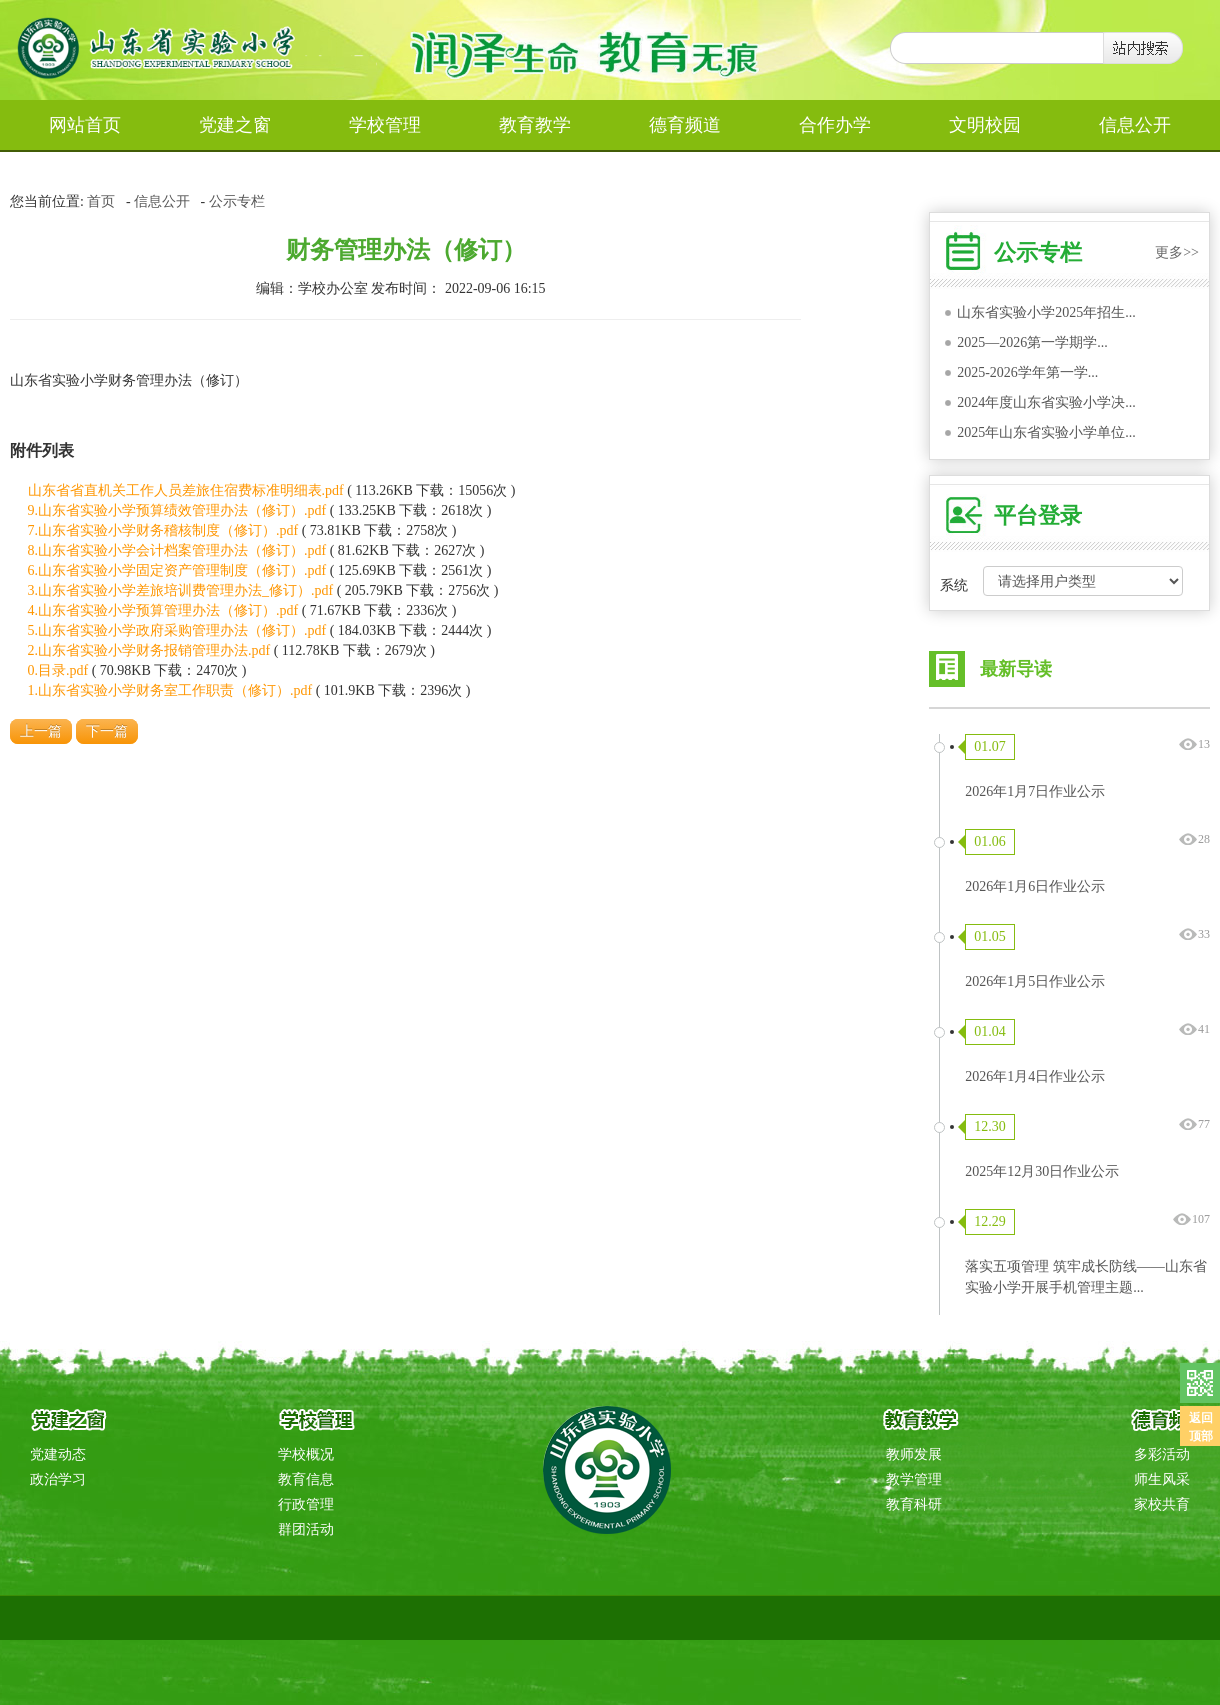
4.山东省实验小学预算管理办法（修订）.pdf (163, 610)
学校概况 (306, 1454)
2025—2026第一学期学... (1032, 342)
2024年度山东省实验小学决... (1046, 402)
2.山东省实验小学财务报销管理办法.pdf (149, 650)
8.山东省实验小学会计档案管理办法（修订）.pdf (177, 550)
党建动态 (58, 1454)
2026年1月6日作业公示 (1035, 886)
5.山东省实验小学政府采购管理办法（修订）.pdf (177, 630)
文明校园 (985, 125)
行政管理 (306, 1504)
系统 (954, 585)
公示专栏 (237, 201)
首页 (101, 201)
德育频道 (685, 125)
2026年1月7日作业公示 (1035, 791)
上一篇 (41, 731)
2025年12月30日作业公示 (1042, 1171)
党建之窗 (235, 125)
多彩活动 (1162, 1454)
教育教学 (535, 125)
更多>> (1177, 252)
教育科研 (914, 1504)
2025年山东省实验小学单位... (1046, 432)
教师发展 (914, 1454)
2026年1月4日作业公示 (1035, 1076)
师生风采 (1162, 1479)
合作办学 (835, 125)
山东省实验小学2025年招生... (1046, 312)
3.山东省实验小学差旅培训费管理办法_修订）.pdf (181, 590)
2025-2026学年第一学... (1027, 372)
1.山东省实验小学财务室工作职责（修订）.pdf (170, 690)
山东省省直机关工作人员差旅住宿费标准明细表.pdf (186, 490)
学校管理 (385, 125)
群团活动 (306, 1529)
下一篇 (107, 731)
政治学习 (58, 1479)
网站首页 (85, 125)
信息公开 (1135, 125)
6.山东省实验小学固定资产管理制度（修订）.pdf (177, 570)
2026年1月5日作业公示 (1035, 981)
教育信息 (306, 1479)
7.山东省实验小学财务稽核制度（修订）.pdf (163, 530)
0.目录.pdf (58, 670)
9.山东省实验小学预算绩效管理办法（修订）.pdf (177, 510)
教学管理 (914, 1479)
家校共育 (1162, 1504)
